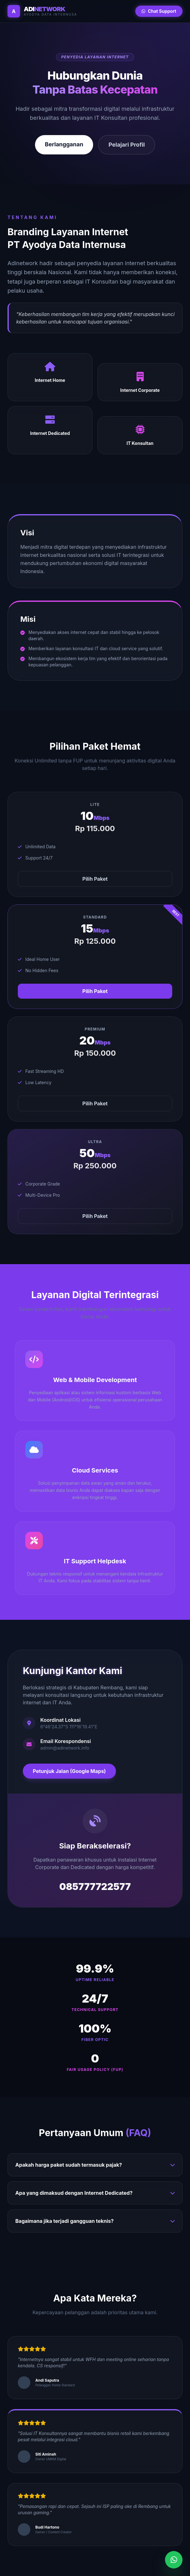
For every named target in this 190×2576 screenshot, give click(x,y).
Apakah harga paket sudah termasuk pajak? (95, 2165)
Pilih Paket (95, 879)
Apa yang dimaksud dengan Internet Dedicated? (95, 2193)
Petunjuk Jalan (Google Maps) (69, 1771)
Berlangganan (64, 144)
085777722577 (95, 1886)
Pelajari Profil (126, 144)
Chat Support (159, 11)
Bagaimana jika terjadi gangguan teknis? (95, 2221)
